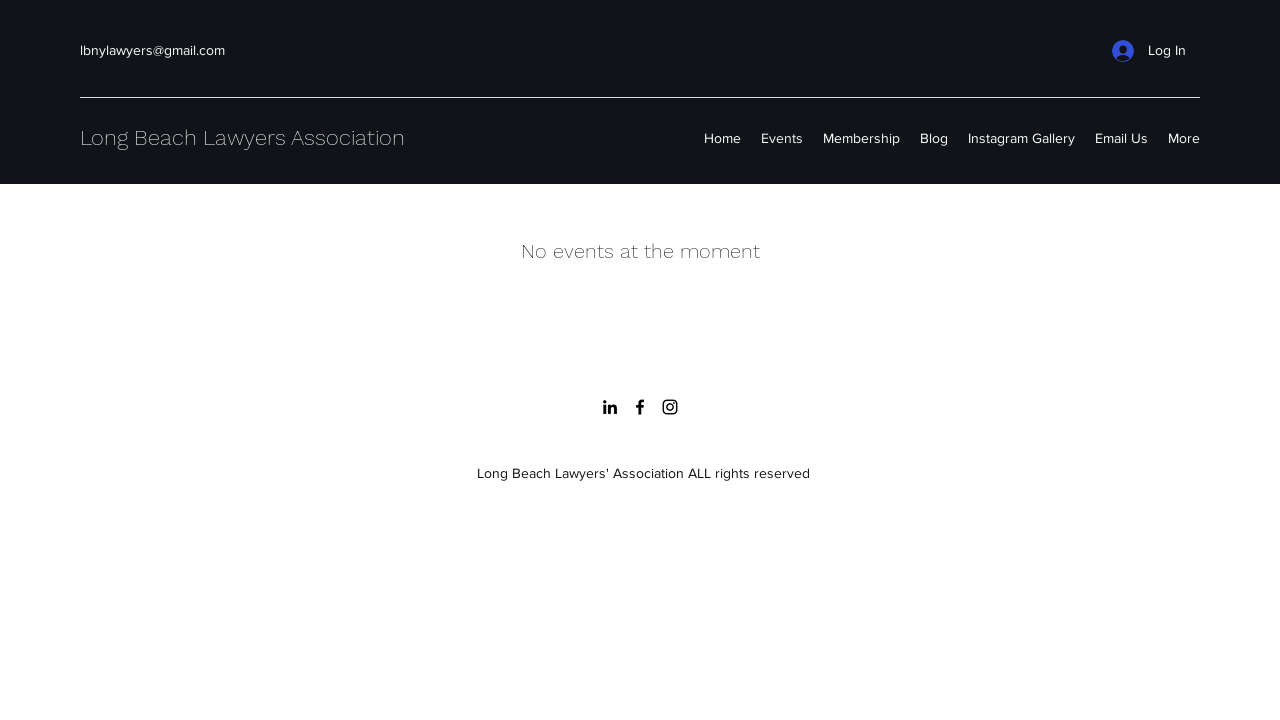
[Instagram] (670, 407)
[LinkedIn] (610, 407)
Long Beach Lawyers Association (242, 137)
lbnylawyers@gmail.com (152, 50)
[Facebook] (640, 407)
